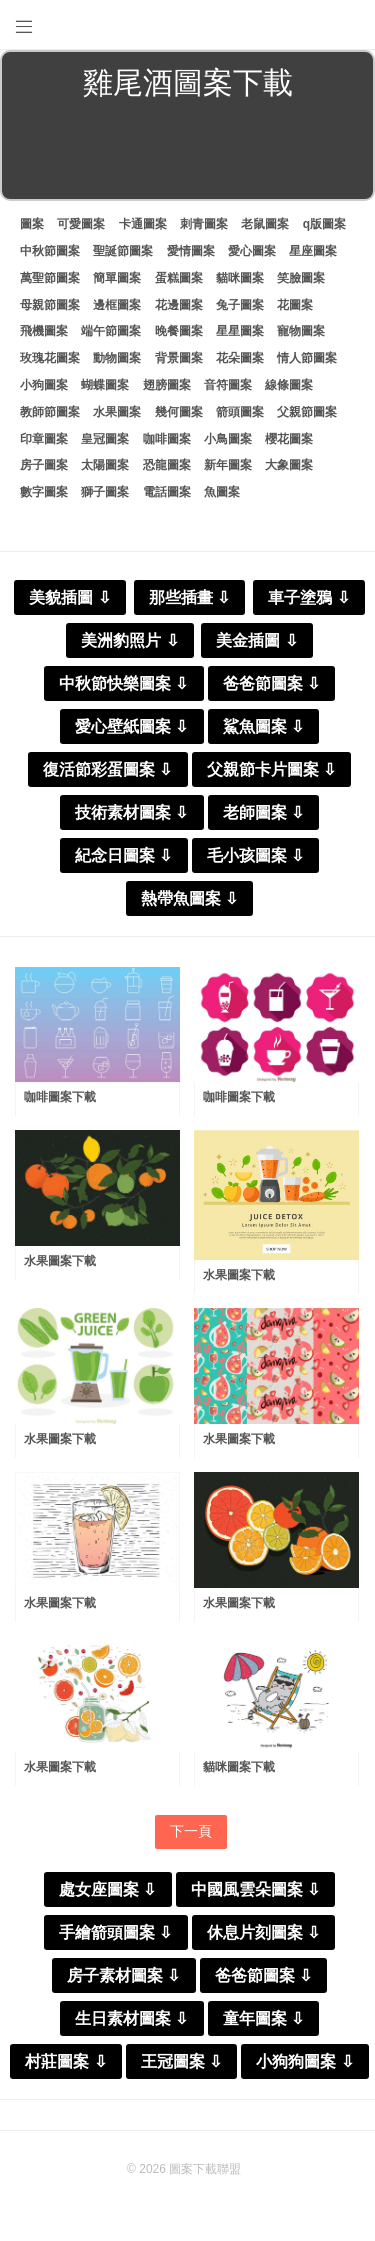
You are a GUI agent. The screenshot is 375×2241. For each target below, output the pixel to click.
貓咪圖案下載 (239, 1767)
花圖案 (295, 305)
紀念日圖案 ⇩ (123, 855)
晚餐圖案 (179, 331)
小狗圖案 (44, 385)
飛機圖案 (44, 331)
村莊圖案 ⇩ (65, 2061)
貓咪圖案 (240, 278)
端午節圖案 (111, 331)
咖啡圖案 (167, 439)
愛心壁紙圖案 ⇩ (131, 726)
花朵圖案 (240, 358)
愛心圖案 (252, 251)
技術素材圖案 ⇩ (131, 812)
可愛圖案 (81, 224)
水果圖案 (117, 412)
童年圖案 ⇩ (263, 2018)
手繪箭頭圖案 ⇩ (115, 1932)
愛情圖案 (191, 251)
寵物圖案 (301, 331)
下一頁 (191, 1831)
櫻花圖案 (289, 439)
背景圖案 (179, 358)
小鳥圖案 (228, 439)
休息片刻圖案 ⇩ (263, 1932)
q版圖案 (324, 224)
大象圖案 (289, 465)
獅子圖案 (105, 492)
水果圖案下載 (60, 1261)
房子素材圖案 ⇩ (123, 1975)
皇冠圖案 (105, 439)
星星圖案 (240, 331)
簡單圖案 (117, 278)
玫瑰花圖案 (50, 358)
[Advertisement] (187, 154)
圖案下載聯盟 (205, 2169)
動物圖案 (117, 358)
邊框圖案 (117, 305)
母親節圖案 (50, 305)
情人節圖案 (307, 358)
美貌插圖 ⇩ (69, 597)
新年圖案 (228, 465)
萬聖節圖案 (50, 278)
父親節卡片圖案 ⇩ (271, 769)
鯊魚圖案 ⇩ (263, 726)
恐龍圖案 (167, 465)
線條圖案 (289, 385)
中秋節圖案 (50, 251)
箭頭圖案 (240, 412)
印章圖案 (44, 439)
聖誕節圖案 (123, 251)
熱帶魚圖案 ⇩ (189, 898)
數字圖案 (44, 492)
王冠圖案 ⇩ (181, 2061)
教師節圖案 (50, 412)
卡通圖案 (143, 224)
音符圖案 (228, 385)
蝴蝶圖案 (105, 385)
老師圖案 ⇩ (263, 812)
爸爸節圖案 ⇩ (271, 683)
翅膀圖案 (167, 385)
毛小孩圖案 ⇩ (255, 855)
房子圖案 (44, 465)
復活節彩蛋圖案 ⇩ (107, 769)
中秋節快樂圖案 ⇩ (123, 683)
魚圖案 (222, 492)
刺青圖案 (204, 224)
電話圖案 (167, 492)
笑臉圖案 (301, 278)
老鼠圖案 (265, 224)
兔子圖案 (240, 305)
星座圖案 (313, 251)
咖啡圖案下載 (60, 1097)
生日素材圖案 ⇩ (131, 2018)
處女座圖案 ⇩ (107, 1889)
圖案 (32, 224)
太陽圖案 (105, 465)
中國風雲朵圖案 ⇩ (255, 1889)
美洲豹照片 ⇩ (129, 640)
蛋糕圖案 (179, 278)
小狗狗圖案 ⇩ (304, 2061)
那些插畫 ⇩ (189, 597)
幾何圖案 (179, 412)
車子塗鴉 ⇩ (308, 597)
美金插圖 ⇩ (256, 640)
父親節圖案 (307, 412)
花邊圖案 (179, 305)
